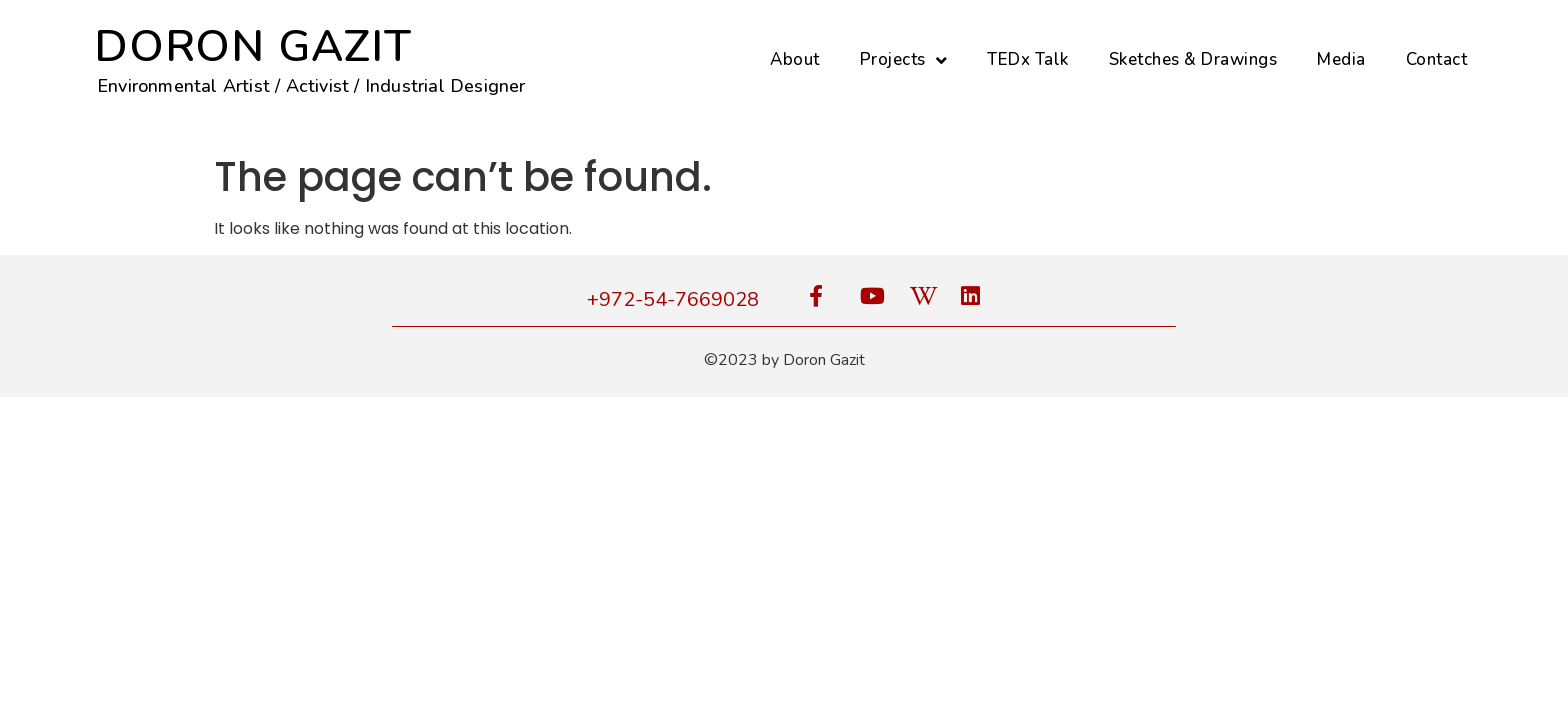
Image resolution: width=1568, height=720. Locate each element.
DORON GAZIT (253, 47)
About (795, 59)
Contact (1437, 59)
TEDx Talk (1028, 59)
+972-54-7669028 (673, 299)
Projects (904, 60)
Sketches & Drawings (1193, 59)
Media (1341, 59)
